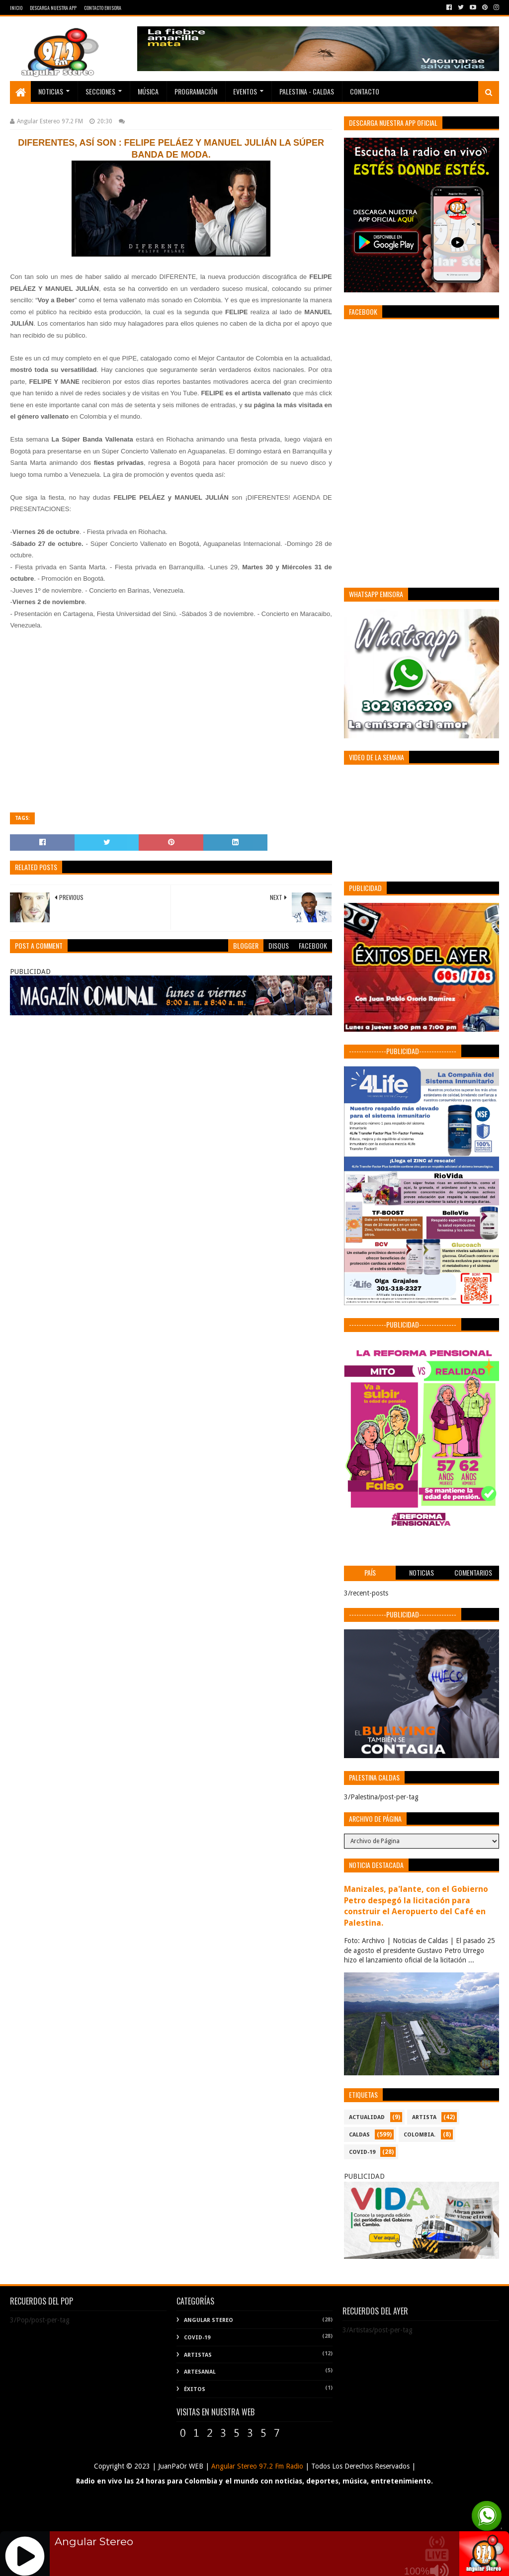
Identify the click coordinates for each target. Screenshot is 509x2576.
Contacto (364, 91)
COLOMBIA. (419, 2135)
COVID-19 (362, 2152)
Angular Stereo (208, 2320)
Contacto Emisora (102, 7)
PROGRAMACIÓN (195, 91)
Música (148, 91)
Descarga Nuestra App (53, 7)
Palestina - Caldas (306, 91)
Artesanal (200, 2372)
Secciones (100, 91)
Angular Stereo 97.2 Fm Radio (256, 2466)
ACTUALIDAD (367, 2117)
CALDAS (359, 2135)
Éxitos (194, 2389)
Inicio (16, 7)
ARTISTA (424, 2117)
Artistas (198, 2355)
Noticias (50, 91)
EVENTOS (245, 91)
